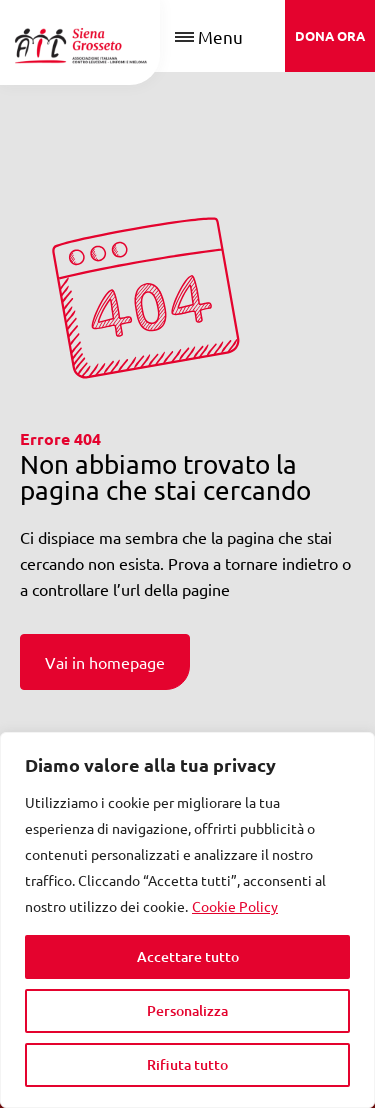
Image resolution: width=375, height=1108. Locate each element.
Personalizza (187, 1010)
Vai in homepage (105, 662)
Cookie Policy (235, 906)
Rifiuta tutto (187, 1064)
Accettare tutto (188, 956)
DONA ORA (330, 35)
